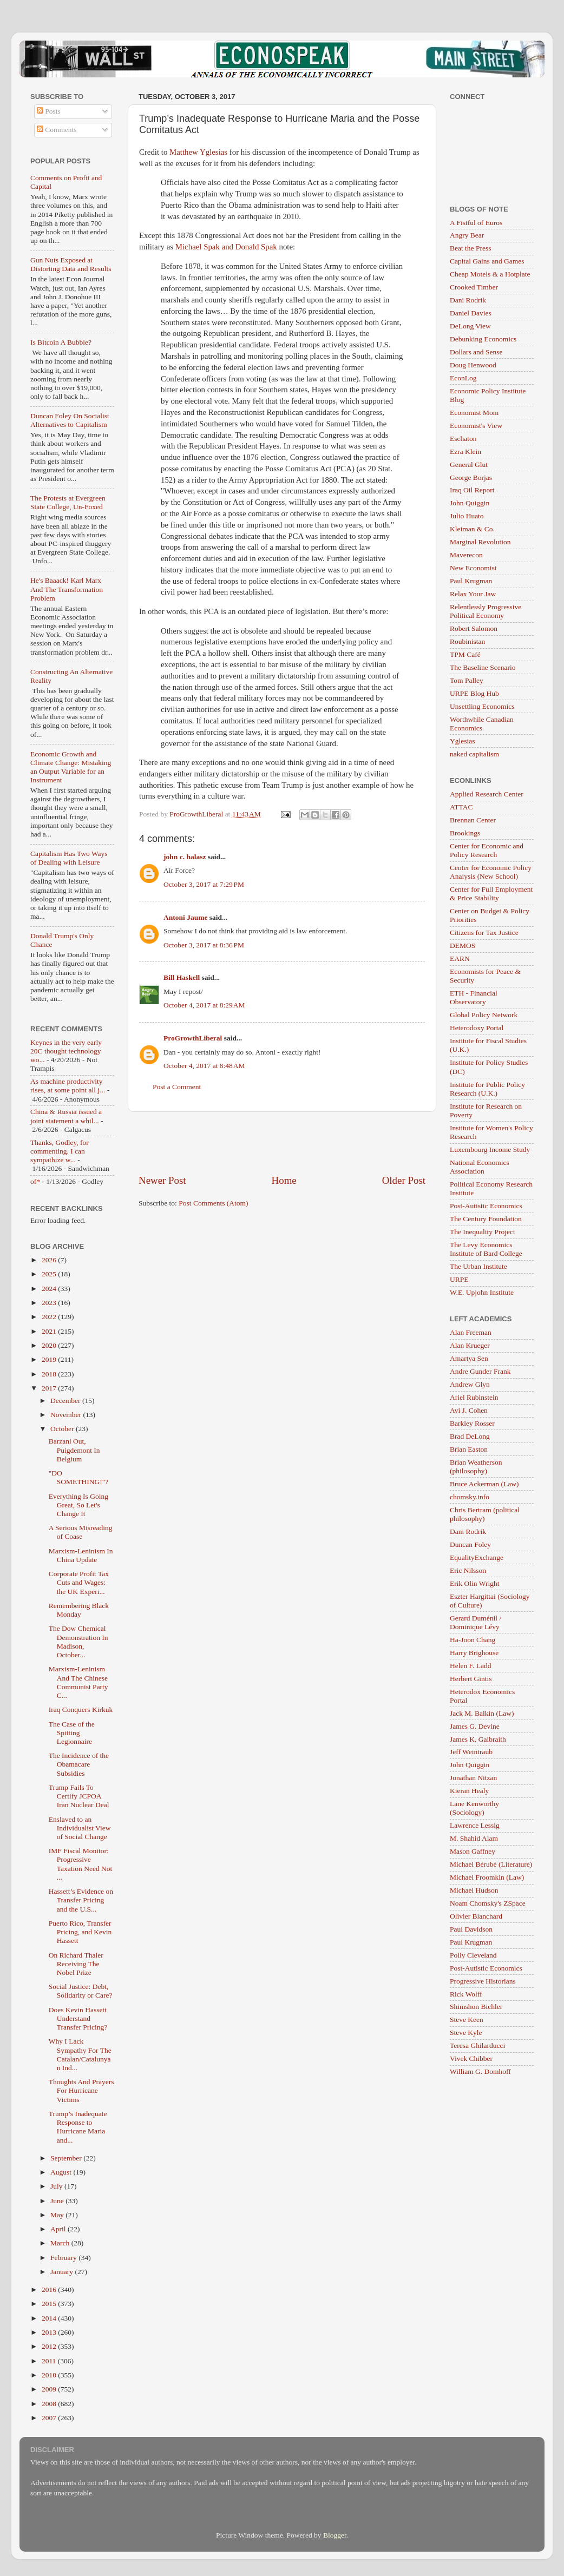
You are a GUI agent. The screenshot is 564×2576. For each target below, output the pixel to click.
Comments (57, 130)
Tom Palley (466, 680)
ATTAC (461, 807)
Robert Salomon (473, 628)
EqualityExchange (476, 1557)
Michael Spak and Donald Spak (226, 246)
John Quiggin (469, 503)
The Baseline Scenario (482, 667)
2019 (50, 1359)
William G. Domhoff (480, 2071)
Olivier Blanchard (476, 1916)
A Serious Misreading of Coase (81, 1532)
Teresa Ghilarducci (477, 2045)
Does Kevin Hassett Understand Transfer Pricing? (78, 2018)
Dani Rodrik (468, 300)
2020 (50, 1345)
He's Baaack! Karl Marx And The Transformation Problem (66, 589)
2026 (50, 1260)
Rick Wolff (466, 1994)
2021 (50, 1331)
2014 (50, 2318)
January (62, 2272)
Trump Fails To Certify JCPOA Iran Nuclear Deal (79, 1796)
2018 (50, 1374)
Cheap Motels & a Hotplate (490, 274)
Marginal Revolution (480, 542)
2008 (50, 2404)
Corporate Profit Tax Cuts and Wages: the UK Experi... (79, 1582)
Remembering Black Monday (79, 1610)
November (66, 1415)
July (57, 2186)
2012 (50, 2346)
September (66, 2158)
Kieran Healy (469, 1791)
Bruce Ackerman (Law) (484, 1484)
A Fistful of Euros (476, 223)
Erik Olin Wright (474, 1583)
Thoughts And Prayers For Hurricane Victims (81, 2090)
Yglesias (462, 741)
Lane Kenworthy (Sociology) (474, 1808)
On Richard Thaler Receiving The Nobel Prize (76, 1964)
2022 (50, 1317)
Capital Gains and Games (487, 261)
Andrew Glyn (470, 1384)
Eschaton (463, 438)
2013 (50, 2332)
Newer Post (162, 1180)
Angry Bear (467, 235)
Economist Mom (474, 413)
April (59, 2229)
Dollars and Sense (476, 352)
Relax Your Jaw (473, 594)
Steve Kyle (466, 2032)
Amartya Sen (469, 1358)
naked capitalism (474, 754)
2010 (50, 2375)
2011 (50, 2361)
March (60, 2243)
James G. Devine (475, 1726)
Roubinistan (467, 641)
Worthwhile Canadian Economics (482, 723)
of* (35, 1181)
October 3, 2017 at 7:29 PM (203, 884)
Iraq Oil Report (472, 490)
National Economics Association (479, 1166)
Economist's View (476, 425)
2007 (50, 2418)
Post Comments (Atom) (213, 1203)
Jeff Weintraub (471, 1752)
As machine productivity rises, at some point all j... (67, 1085)
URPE (459, 1279)
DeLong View (470, 326)
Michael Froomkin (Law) (487, 1877)
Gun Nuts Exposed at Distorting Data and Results (71, 264)
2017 (50, 1388)
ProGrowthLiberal (192, 1038)
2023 (50, 1303)
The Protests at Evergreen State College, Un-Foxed (68, 502)
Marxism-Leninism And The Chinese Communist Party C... (78, 1682)
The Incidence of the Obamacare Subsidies (79, 1764)
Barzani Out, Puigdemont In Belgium (74, 1449)
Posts (49, 111)
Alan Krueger (470, 1345)
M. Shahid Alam (474, 1838)
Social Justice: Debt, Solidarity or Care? (81, 1990)
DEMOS (462, 945)
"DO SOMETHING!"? (79, 1477)
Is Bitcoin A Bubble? (60, 342)
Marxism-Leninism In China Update (81, 1555)
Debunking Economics (483, 339)
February (64, 2258)
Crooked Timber (474, 287)
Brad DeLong (470, 1436)
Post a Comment (177, 1087)
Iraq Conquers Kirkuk (81, 1709)
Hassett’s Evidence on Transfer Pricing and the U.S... (81, 1900)
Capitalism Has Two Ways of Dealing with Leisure (69, 857)
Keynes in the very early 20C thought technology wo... (66, 1051)
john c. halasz (184, 857)
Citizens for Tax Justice (484, 932)
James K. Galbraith (478, 1739)
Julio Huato (467, 516)
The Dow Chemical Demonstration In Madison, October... (78, 1641)
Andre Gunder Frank (480, 1371)
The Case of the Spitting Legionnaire (72, 1732)
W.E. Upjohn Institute (482, 1292)
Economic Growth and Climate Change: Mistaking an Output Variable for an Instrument (70, 767)
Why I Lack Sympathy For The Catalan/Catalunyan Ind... (80, 2054)
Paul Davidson (471, 1929)
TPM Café (465, 654)
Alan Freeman (470, 1332)
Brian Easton (469, 1449)
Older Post (403, 1180)
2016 (50, 2289)
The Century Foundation (486, 1219)
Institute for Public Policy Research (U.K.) (487, 1089)
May (57, 2215)
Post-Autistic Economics (486, 1206)
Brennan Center (473, 820)
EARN (460, 958)
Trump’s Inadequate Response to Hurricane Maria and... (78, 2127)
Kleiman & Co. (472, 529)
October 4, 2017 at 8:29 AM (204, 1005)
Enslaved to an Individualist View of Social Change (80, 1828)
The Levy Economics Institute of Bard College (486, 1249)
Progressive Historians (483, 1981)
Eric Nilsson (468, 1570)
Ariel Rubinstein (474, 1397)
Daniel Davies (470, 313)
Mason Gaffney (472, 1851)
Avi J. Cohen (469, 1410)
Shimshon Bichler (476, 2006)
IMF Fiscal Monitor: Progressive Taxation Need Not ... (81, 1864)
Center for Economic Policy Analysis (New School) (491, 872)
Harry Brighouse (474, 1653)
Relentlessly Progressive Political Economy (485, 611)
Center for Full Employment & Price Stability (491, 893)
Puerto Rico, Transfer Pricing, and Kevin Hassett (80, 1932)
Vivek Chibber (471, 2058)
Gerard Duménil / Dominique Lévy (475, 1622)
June (57, 2201)
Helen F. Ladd (470, 1666)
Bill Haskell (181, 977)
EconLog (463, 378)
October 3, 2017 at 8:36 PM (203, 945)
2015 (50, 2304)
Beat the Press (470, 248)
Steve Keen (466, 2019)
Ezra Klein (465, 451)
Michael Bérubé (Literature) (491, 1864)
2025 (50, 1274)
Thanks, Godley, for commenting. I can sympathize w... (59, 1151)
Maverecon (466, 555)
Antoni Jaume (185, 917)
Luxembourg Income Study (490, 1149)
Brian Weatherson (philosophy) (476, 1466)
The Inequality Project (482, 1232)
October (63, 1429)
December (66, 1400)
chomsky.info (469, 1497)
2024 (50, 1288)
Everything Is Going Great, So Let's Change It (78, 1505)
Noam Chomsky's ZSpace (488, 1903)
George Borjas (471, 477)
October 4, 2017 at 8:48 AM (204, 1066)
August (61, 2172)
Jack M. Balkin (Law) (482, 1713)
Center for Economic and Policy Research (486, 850)
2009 (50, 2389)
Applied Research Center (486, 794)
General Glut (469, 464)
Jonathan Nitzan (473, 1778)
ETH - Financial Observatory (473, 997)
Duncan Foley (470, 1544)
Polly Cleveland (473, 1955)
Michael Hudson (474, 1890)
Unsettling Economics (482, 706)
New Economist (473, 568)
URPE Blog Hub (474, 693)
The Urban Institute (478, 1266)
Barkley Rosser (472, 1423)
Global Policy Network (483, 1015)
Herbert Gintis (471, 1679)
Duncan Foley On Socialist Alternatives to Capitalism (69, 420)
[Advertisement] (282, 1142)
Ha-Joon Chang (472, 1640)
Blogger (334, 2535)
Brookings (465, 833)
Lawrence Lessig (475, 1825)
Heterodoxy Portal (476, 1028)
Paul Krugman (471, 581)
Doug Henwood (473, 365)
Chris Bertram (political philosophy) (485, 1514)
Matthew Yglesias (198, 152)
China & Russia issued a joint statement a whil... (66, 1116)
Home (284, 1180)
